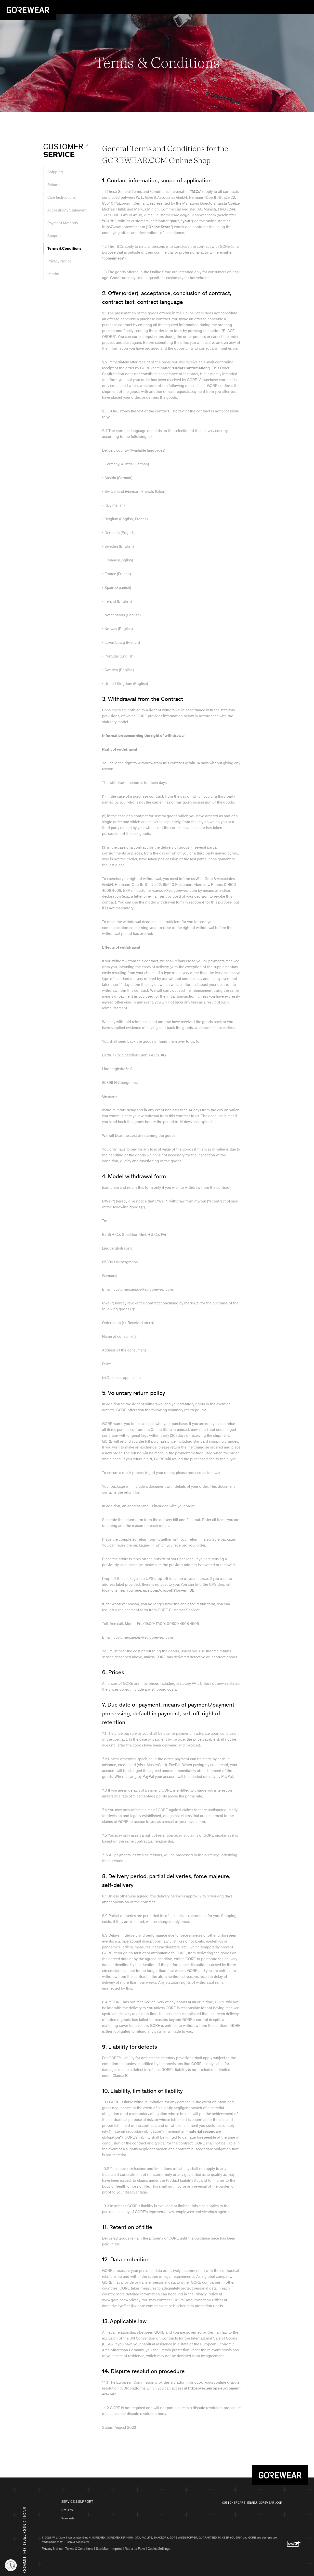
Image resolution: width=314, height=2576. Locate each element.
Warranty (68, 2518)
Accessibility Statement (67, 210)
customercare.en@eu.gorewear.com (252, 2503)
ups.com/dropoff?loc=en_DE (169, 1590)
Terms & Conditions (64, 248)
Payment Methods (62, 223)
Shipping (55, 172)
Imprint (53, 274)
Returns (53, 184)
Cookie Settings (159, 2549)
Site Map (102, 2549)
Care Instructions (61, 197)
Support (54, 235)
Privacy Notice (59, 261)
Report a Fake (135, 2549)
